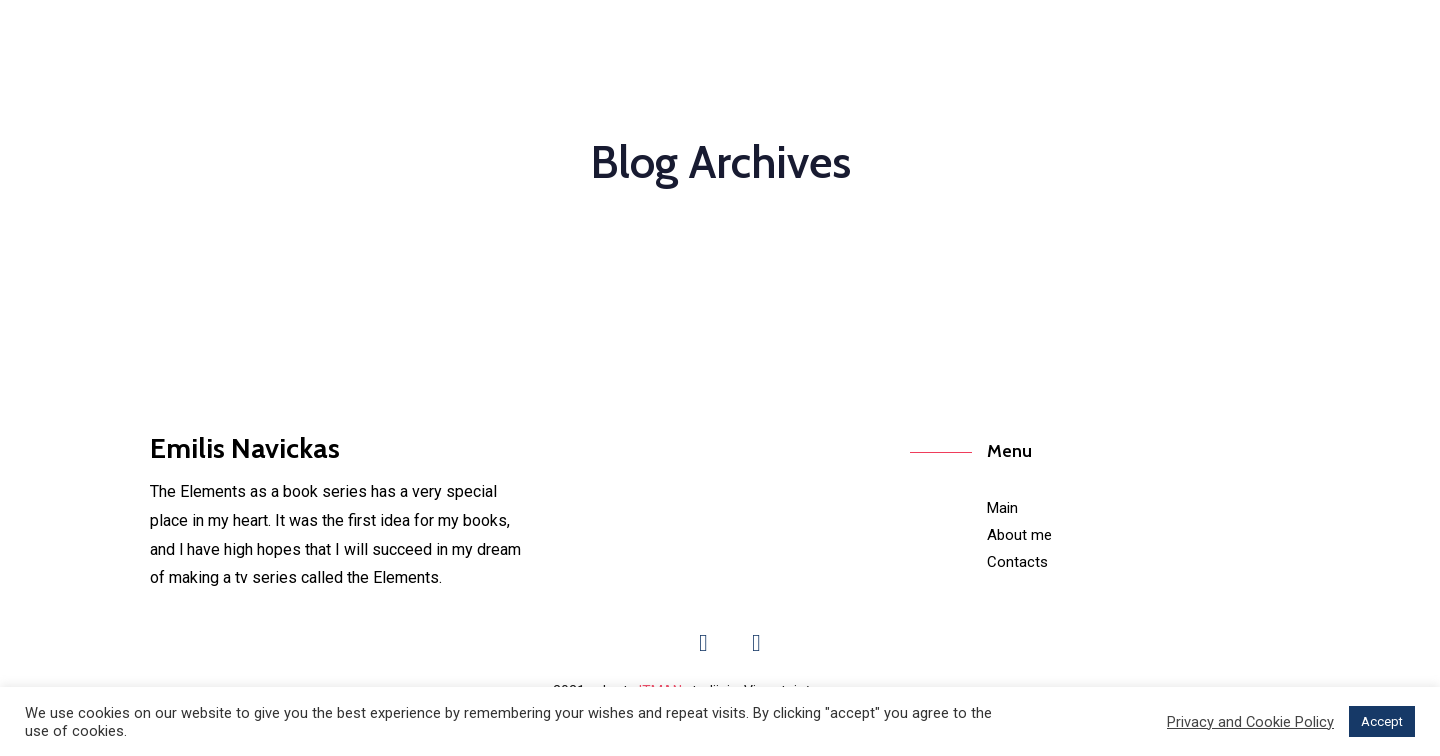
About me (1019, 535)
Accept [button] (1382, 721)
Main (1002, 508)
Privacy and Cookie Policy (1250, 722)
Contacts (1017, 562)
